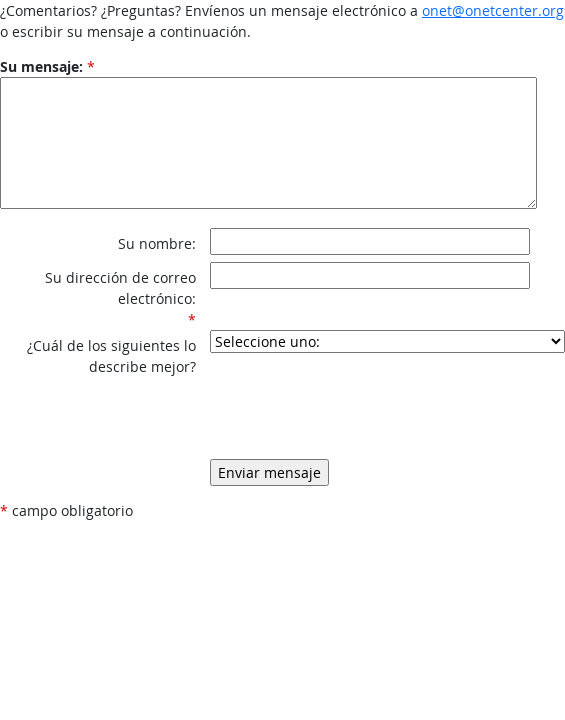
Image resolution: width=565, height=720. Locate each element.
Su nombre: (157, 243)
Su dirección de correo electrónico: (120, 288)
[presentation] (362, 406)
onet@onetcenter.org (493, 10)
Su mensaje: (41, 66)
